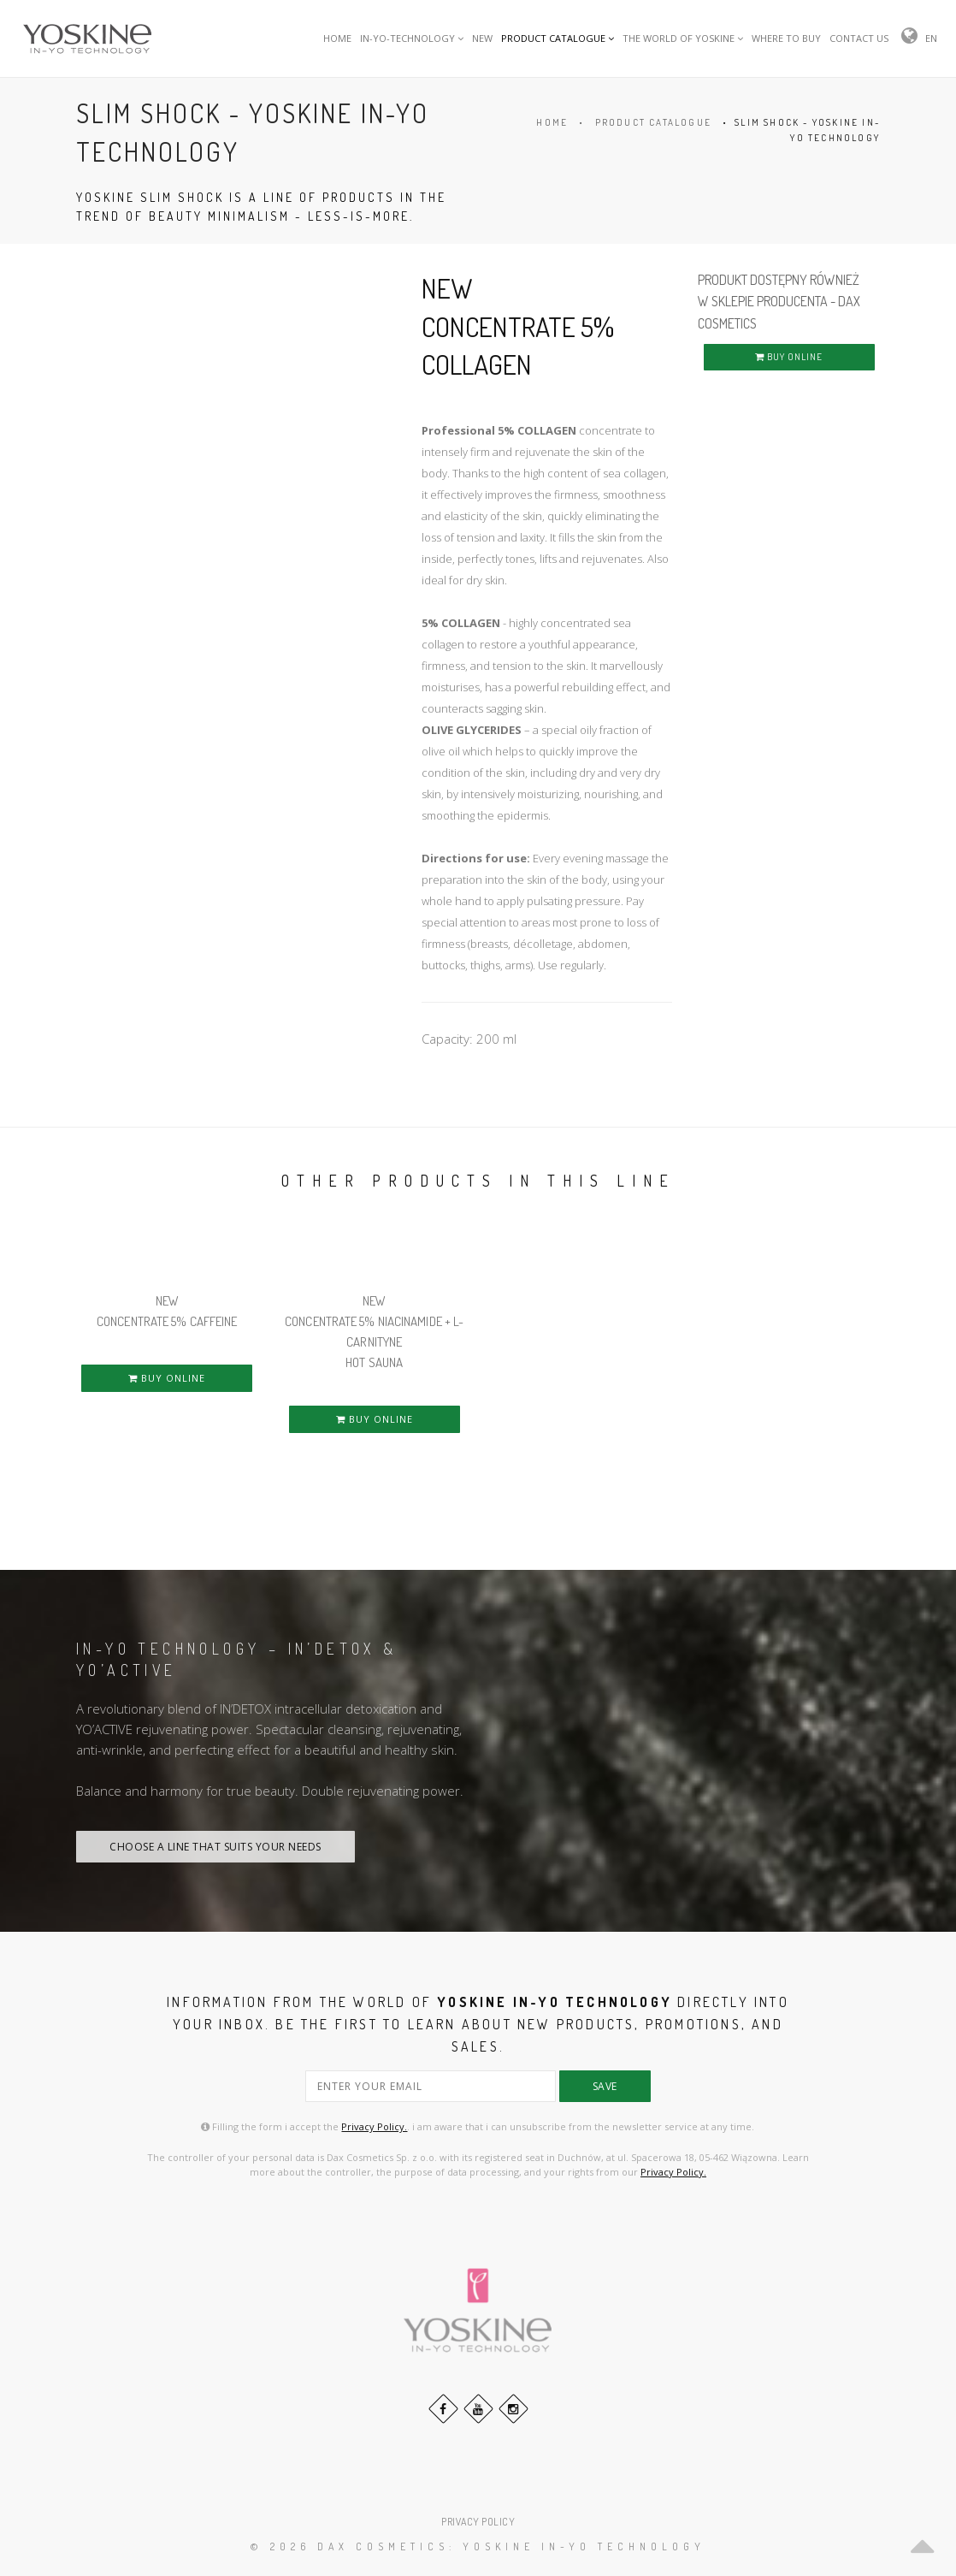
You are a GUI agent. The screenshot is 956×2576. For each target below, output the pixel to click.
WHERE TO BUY (786, 38)
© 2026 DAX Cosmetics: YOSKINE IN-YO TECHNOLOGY (478, 2546)
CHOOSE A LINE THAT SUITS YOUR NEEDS (215, 1846)
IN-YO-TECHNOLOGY (411, 38)
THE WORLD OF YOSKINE (683, 38)
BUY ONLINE (789, 357)
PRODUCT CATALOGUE (557, 38)
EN (931, 38)
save (605, 2086)
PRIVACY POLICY (478, 2521)
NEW (482, 38)
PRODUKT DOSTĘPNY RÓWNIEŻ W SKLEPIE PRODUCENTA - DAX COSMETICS (779, 301)
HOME (337, 38)
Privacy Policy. (374, 2126)
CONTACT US (858, 38)
